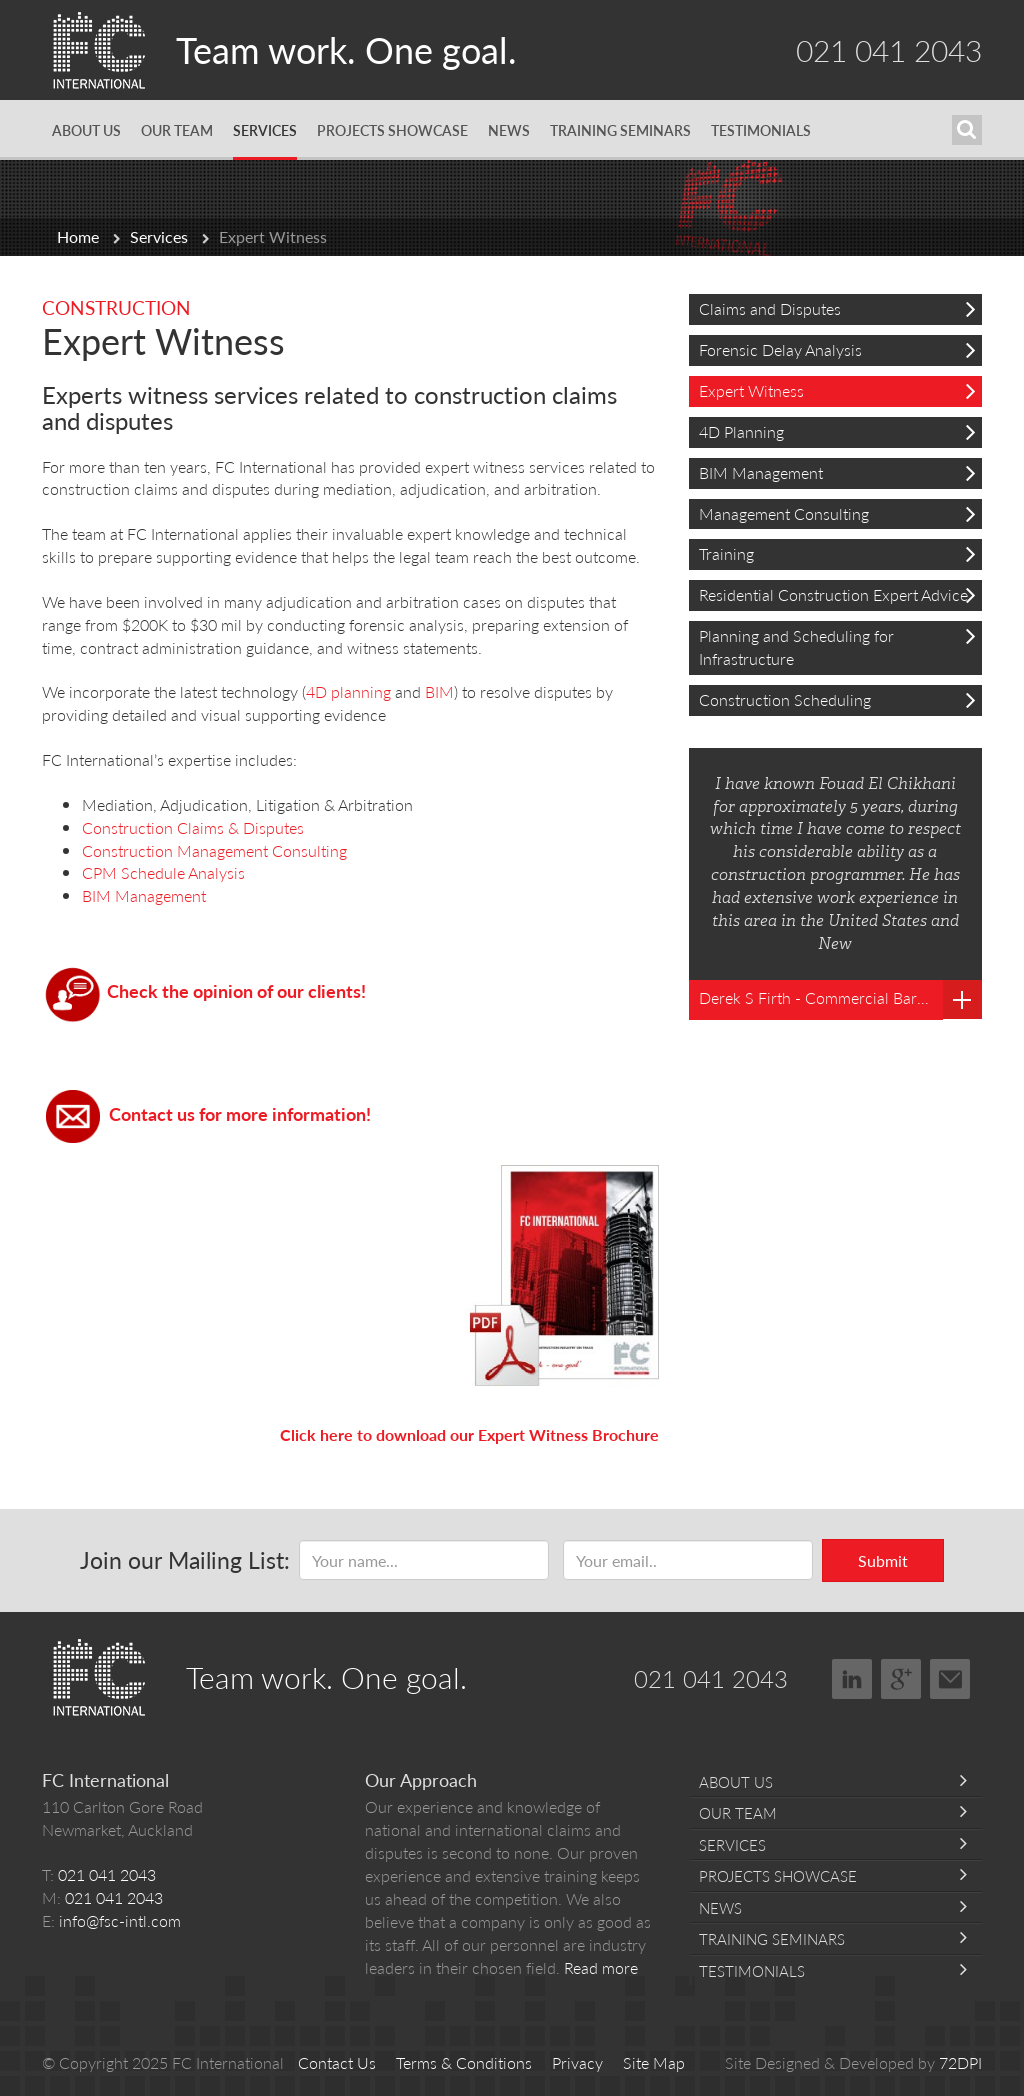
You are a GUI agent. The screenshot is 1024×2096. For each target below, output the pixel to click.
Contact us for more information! (240, 1113)
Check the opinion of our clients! (236, 990)
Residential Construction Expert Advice (837, 594)
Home (78, 236)
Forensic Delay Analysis (837, 349)
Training (837, 553)
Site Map (654, 2062)
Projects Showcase (392, 130)
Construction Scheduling (837, 699)
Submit (883, 1560)
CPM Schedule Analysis (163, 872)
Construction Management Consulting (218, 850)
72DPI (960, 2062)
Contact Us (337, 2062)
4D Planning (837, 431)
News (509, 130)
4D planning (348, 691)
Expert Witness (837, 390)
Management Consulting (837, 513)
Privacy (577, 2062)
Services (265, 130)
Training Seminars (620, 130)
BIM (439, 691)
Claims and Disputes (837, 308)
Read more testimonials (962, 999)
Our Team (177, 130)
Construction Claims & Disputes (193, 827)
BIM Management (144, 895)
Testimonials (761, 130)
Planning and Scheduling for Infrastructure (837, 646)
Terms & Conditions (464, 2062)
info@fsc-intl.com (120, 1920)
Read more (601, 1967)
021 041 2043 (889, 50)
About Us (86, 130)
